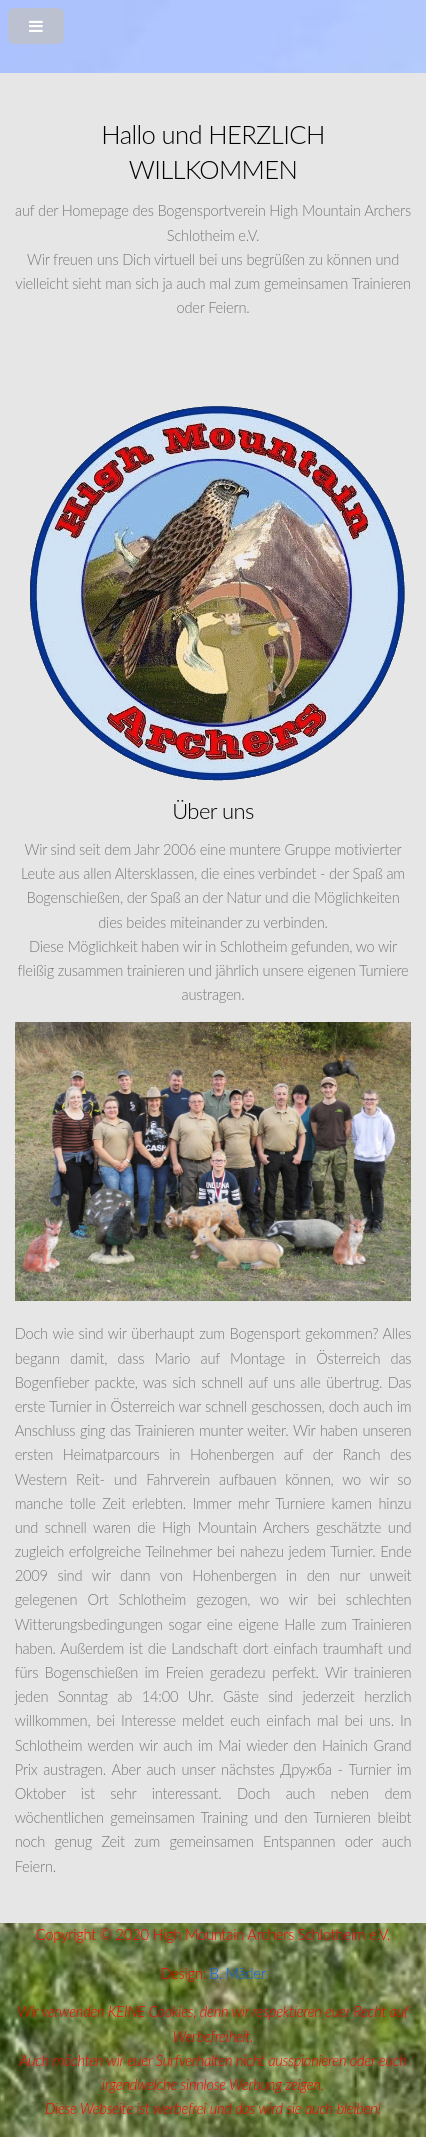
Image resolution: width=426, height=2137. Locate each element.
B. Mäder (238, 1973)
